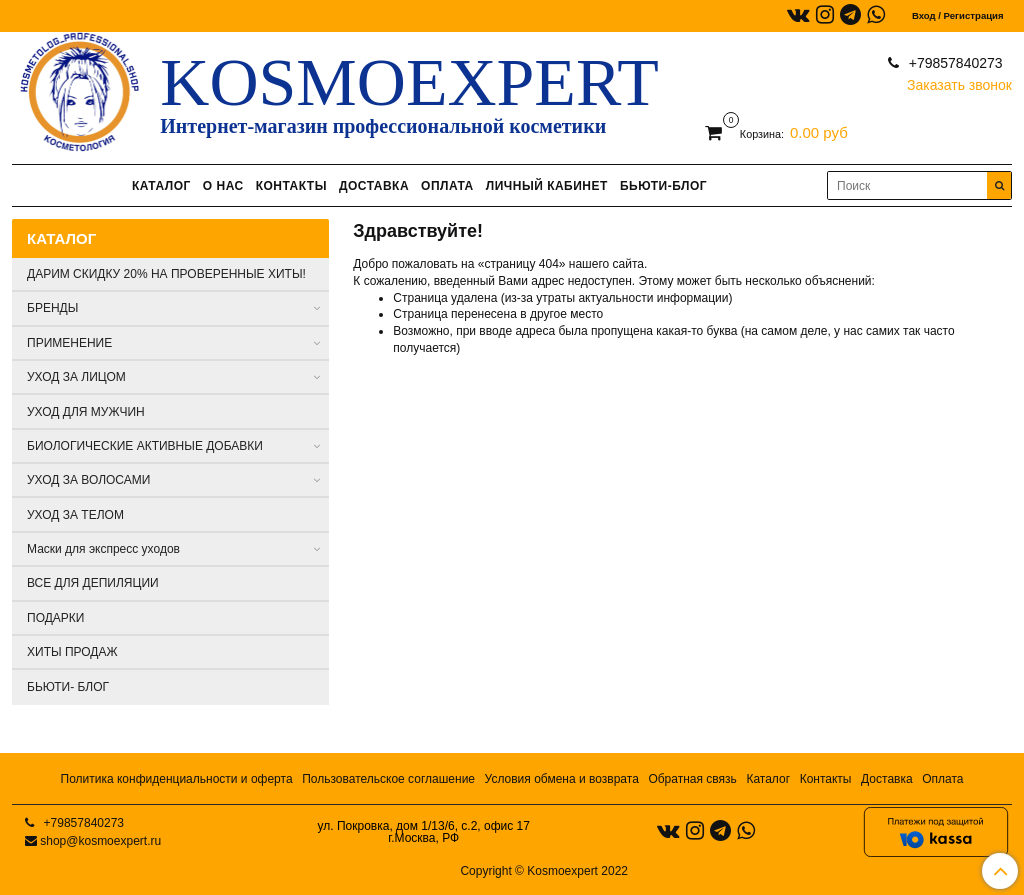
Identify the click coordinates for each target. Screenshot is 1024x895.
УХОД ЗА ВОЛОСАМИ (88, 480)
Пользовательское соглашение (388, 779)
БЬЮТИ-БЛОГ (663, 186)
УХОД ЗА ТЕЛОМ (75, 515)
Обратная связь (692, 779)
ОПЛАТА (447, 186)
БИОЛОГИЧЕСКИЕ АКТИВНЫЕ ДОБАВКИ (145, 446)
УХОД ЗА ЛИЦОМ (76, 377)
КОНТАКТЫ (291, 186)
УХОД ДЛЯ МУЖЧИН (86, 412)
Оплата (942, 779)
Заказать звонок (959, 80)
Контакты (826, 779)
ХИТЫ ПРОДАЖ (72, 652)
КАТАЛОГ (161, 186)
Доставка (887, 779)
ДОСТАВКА (374, 186)
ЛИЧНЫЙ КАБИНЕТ (547, 186)
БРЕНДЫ (52, 308)
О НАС (223, 186)
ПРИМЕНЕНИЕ (69, 343)
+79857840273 (954, 63)
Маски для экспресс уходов (103, 549)
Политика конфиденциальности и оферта (177, 779)
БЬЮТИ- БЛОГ (68, 687)
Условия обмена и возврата (562, 779)
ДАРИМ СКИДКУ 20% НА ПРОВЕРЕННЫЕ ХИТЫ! (166, 274)
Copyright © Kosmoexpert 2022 (544, 871)
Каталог (768, 779)
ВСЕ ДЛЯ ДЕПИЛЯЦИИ (93, 583)
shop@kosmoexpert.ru (100, 841)
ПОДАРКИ (55, 618)
